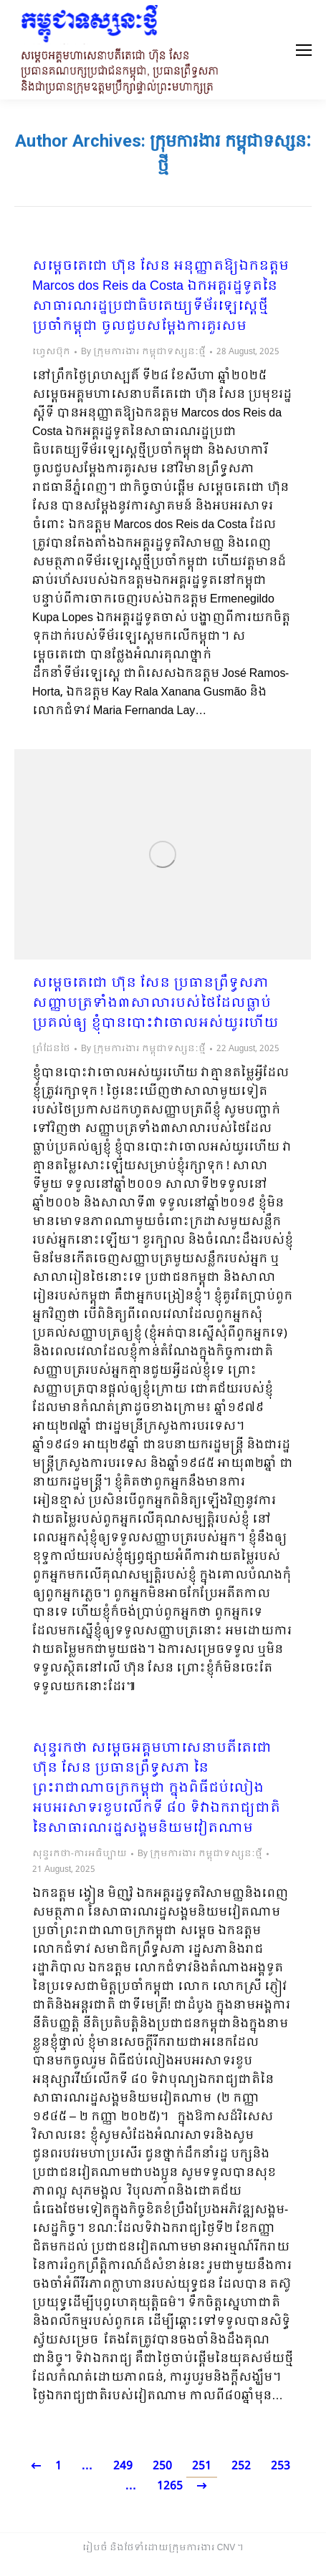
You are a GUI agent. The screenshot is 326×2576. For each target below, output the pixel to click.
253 (280, 2466)
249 (123, 2466)
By (143, 352)
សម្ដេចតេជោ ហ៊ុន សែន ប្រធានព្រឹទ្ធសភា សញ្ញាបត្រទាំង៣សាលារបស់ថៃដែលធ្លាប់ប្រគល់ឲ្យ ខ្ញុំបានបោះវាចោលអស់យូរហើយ (155, 1004)
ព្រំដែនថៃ (51, 1049)
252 (241, 2466)
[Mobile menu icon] (304, 50)
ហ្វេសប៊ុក (51, 352)
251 (201, 2466)
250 (162, 2466)
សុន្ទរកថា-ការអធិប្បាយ (79, 1854)
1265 (170, 2486)
